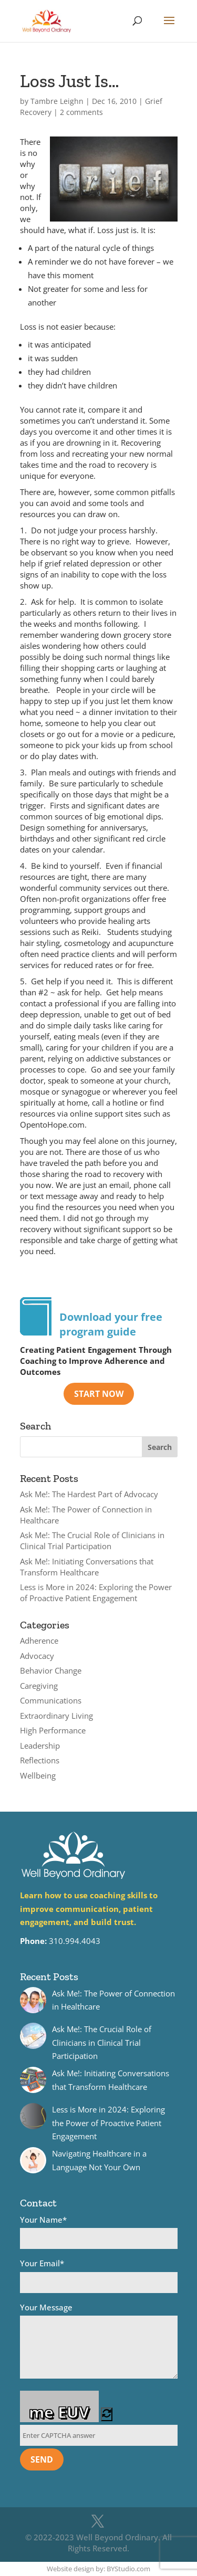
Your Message (99, 2342)
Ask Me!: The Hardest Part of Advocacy (89, 1494)
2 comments (81, 112)
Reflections (39, 1760)
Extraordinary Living (56, 1715)
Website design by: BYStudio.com (98, 2568)
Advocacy (37, 1655)
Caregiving (39, 1685)
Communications (50, 1700)
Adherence (39, 1640)
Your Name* (99, 2231)
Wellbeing (38, 1775)
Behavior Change (50, 1670)
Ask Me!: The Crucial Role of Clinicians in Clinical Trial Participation (92, 1540)
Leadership (40, 1745)
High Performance (53, 1730)
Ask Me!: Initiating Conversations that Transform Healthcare (86, 1567)
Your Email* (99, 2275)
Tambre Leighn (57, 101)
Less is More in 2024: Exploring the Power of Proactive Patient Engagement (96, 1592)
